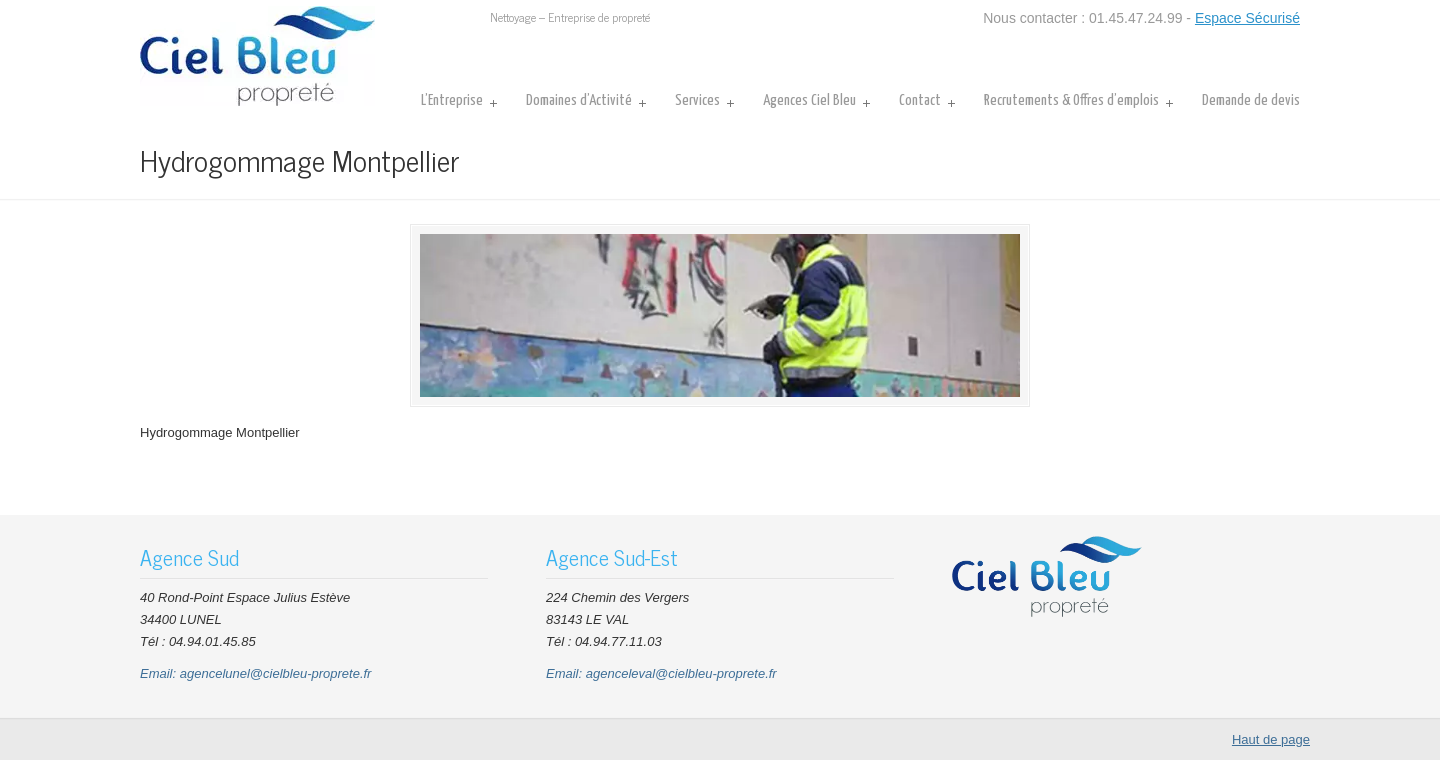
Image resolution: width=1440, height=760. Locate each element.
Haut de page (1271, 739)
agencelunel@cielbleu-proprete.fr (276, 673)
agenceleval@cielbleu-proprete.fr (681, 673)
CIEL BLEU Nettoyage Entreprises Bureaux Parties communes (257, 56)
